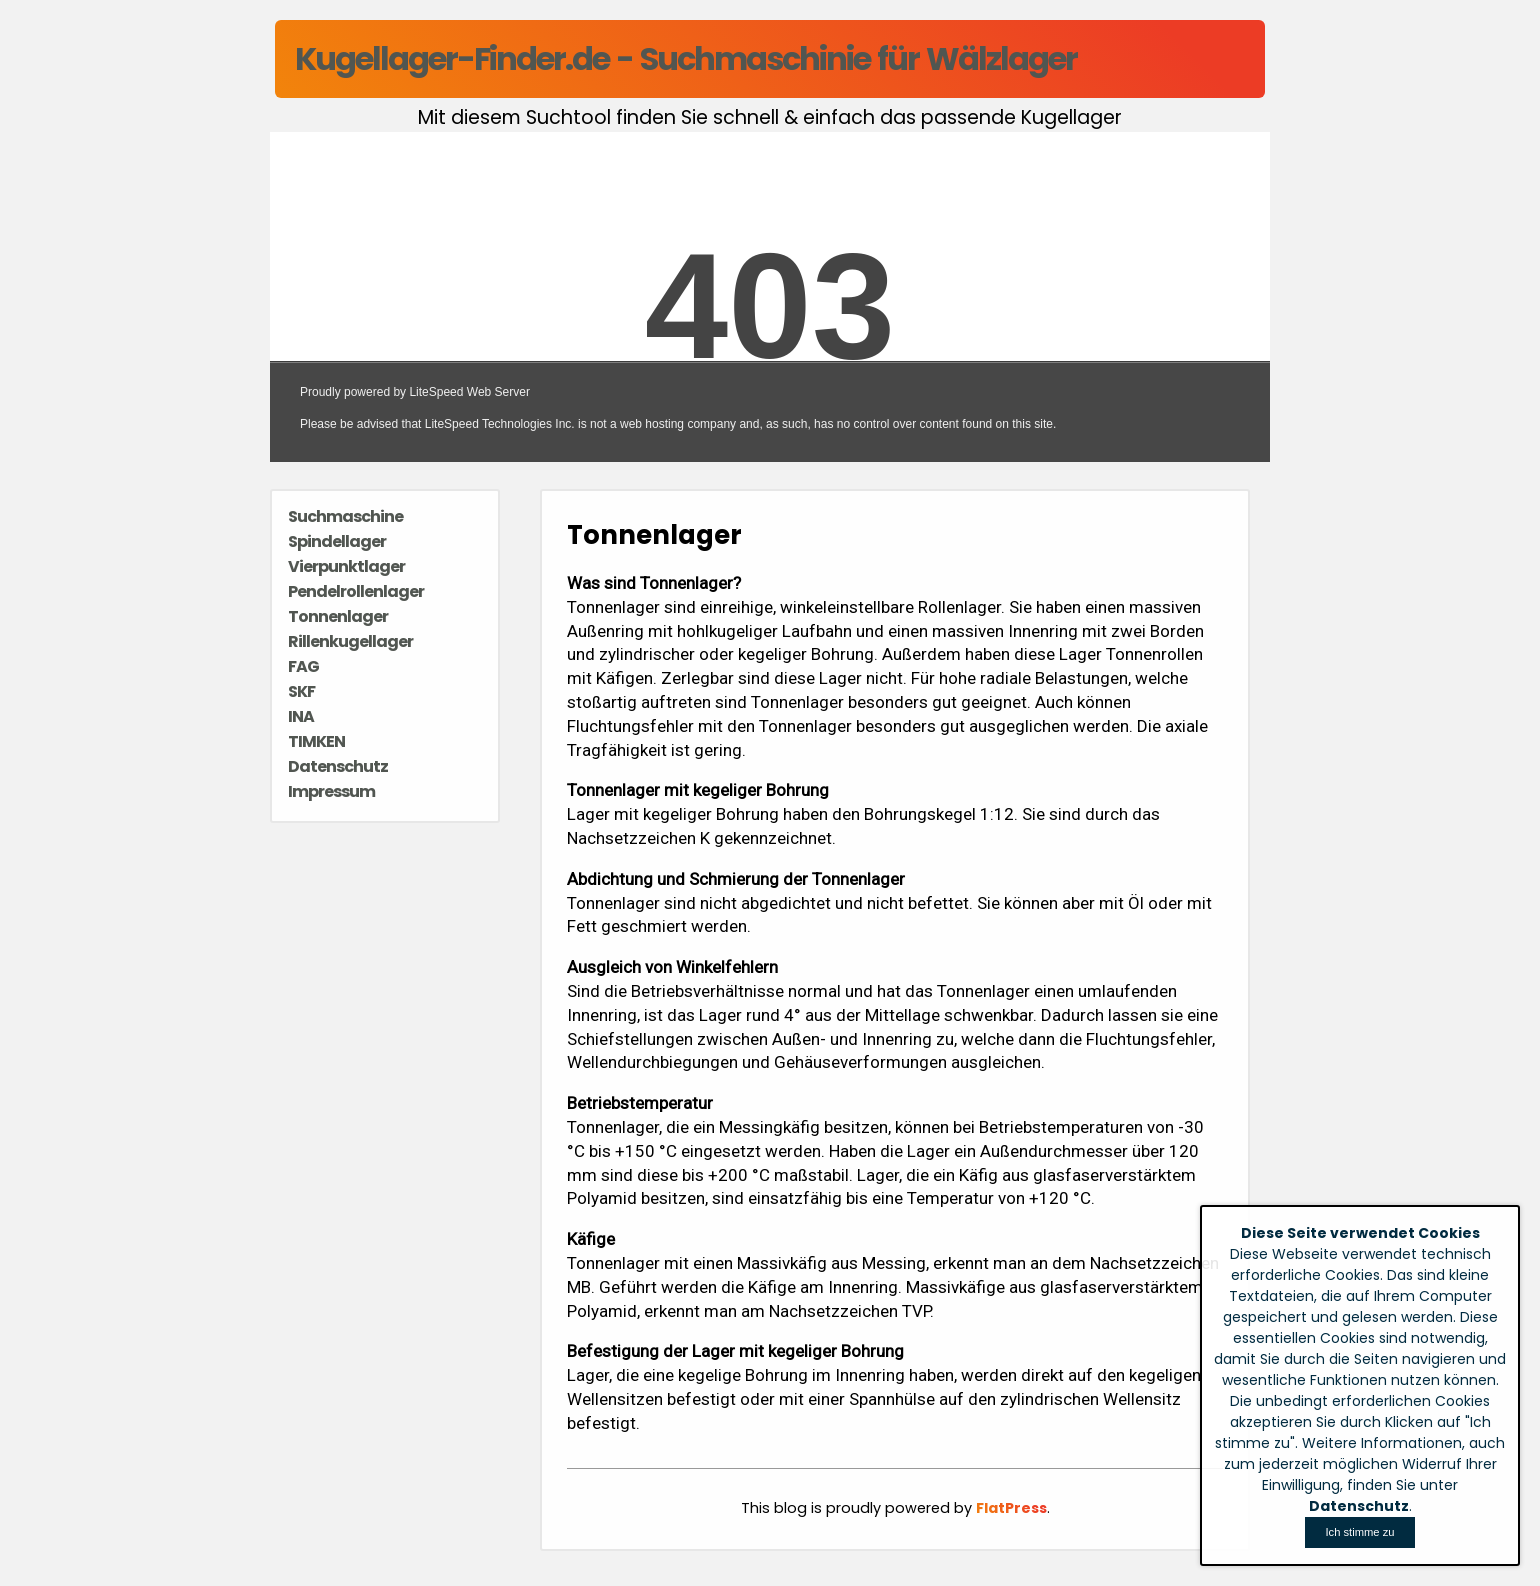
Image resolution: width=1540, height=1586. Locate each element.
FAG (303, 666)
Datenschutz (338, 766)
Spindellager (337, 541)
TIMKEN (316, 741)
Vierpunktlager (346, 566)
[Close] (1359, 1532)
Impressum (331, 791)
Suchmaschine (345, 516)
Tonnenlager (338, 616)
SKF (301, 691)
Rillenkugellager (350, 641)
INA (301, 716)
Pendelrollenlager (356, 591)
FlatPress (1011, 1508)
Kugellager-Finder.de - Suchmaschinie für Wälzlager (686, 58)
